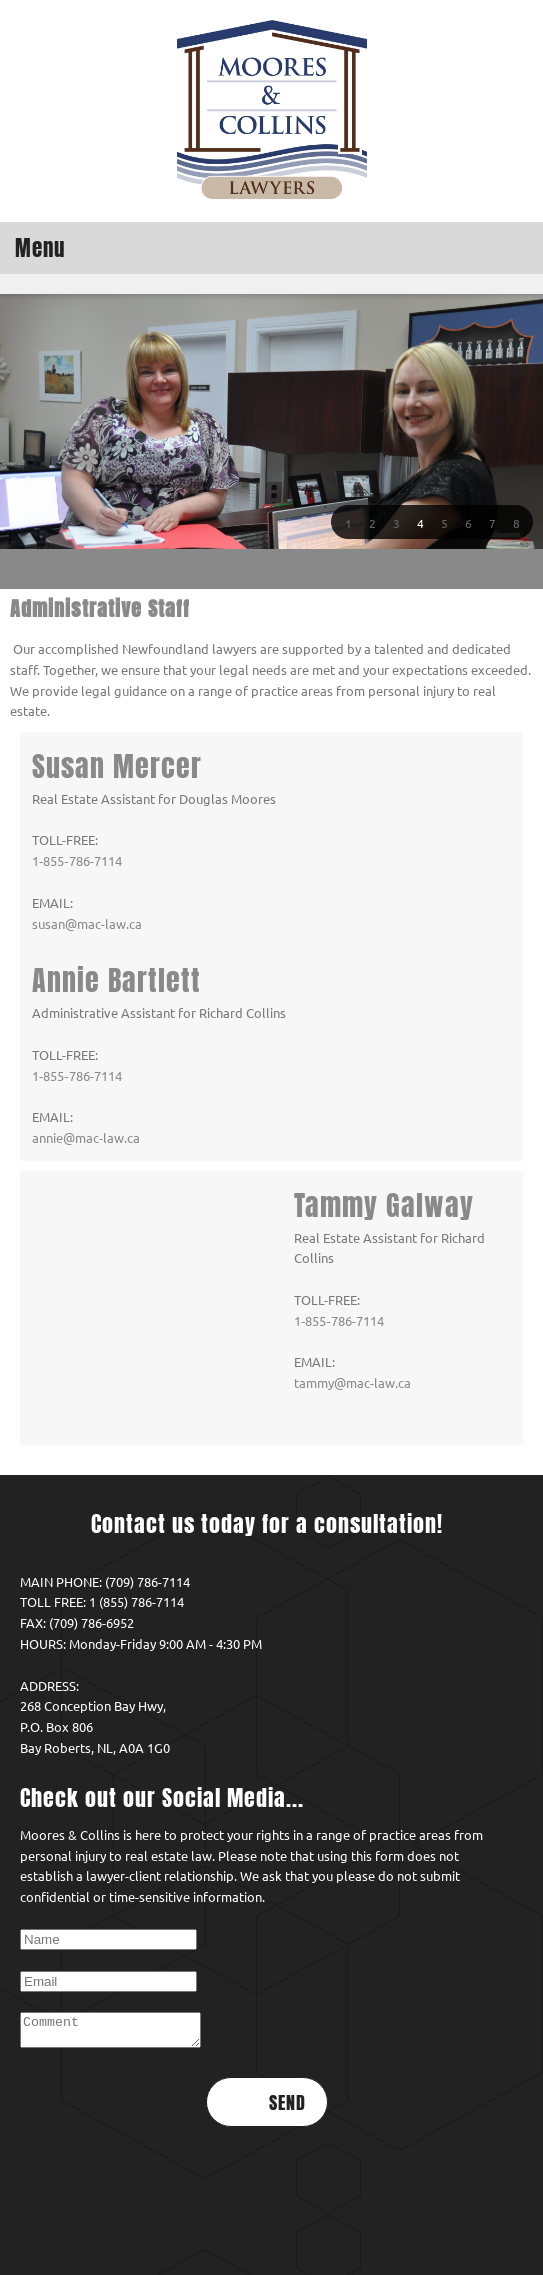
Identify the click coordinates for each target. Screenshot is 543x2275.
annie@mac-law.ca (86, 1138)
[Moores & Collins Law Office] (272, 111)
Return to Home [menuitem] (266, 2230)
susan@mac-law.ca (87, 924)
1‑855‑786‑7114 (77, 861)
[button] (348, 522)
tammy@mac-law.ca (90, 1362)
